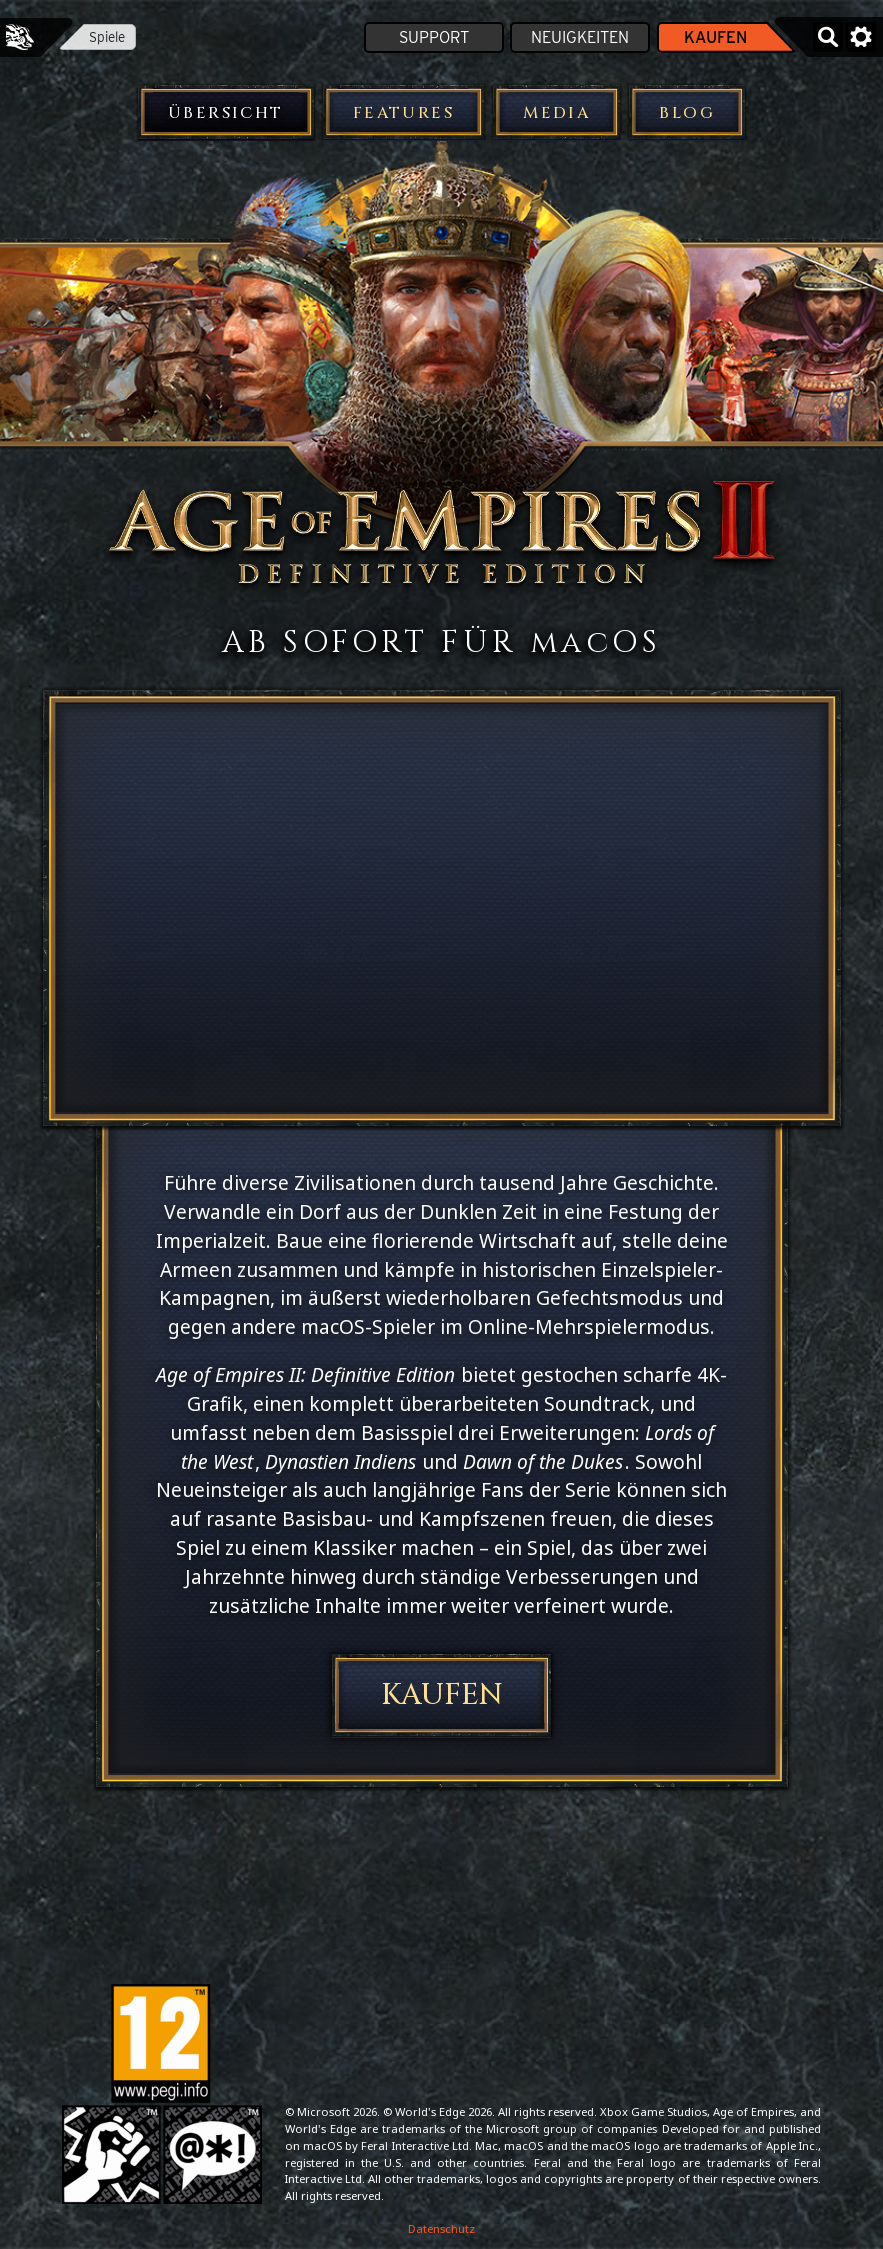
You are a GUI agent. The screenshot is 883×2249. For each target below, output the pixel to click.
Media (556, 113)
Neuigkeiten (580, 37)
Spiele (107, 37)
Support (434, 37)
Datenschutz (441, 2228)
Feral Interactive (20, 37)
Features (403, 113)
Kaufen (715, 37)
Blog (687, 113)
